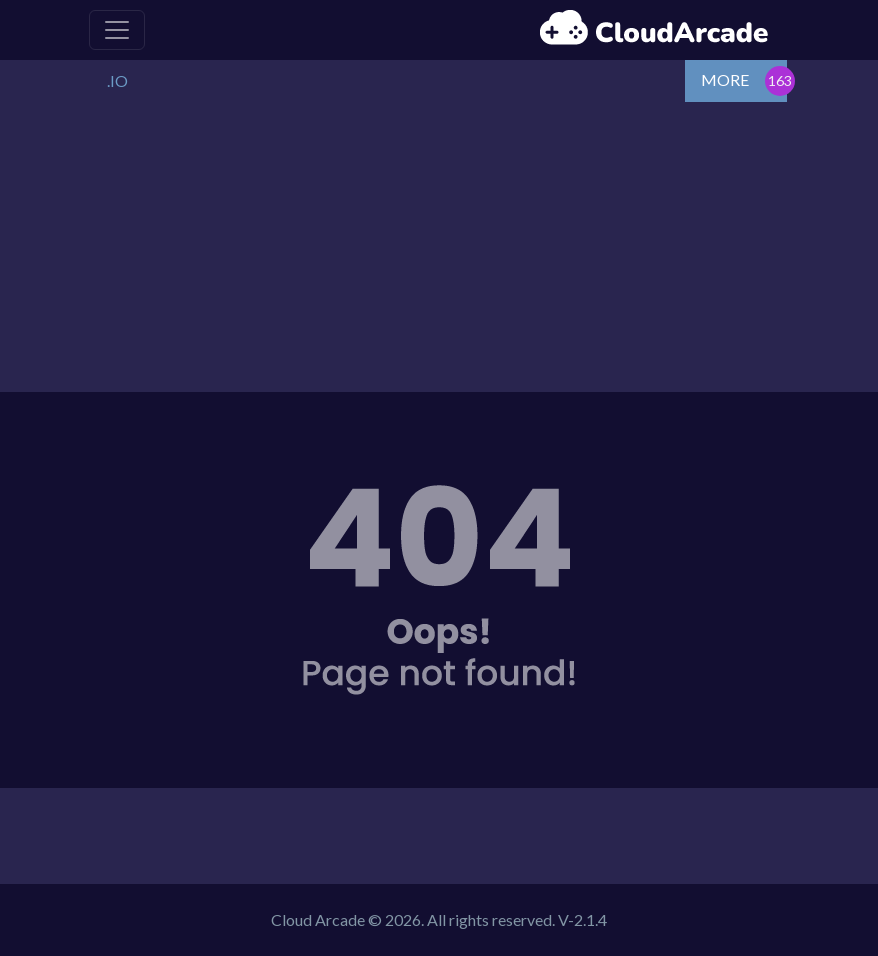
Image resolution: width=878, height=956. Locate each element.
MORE (725, 79)
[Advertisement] (439, 252)
